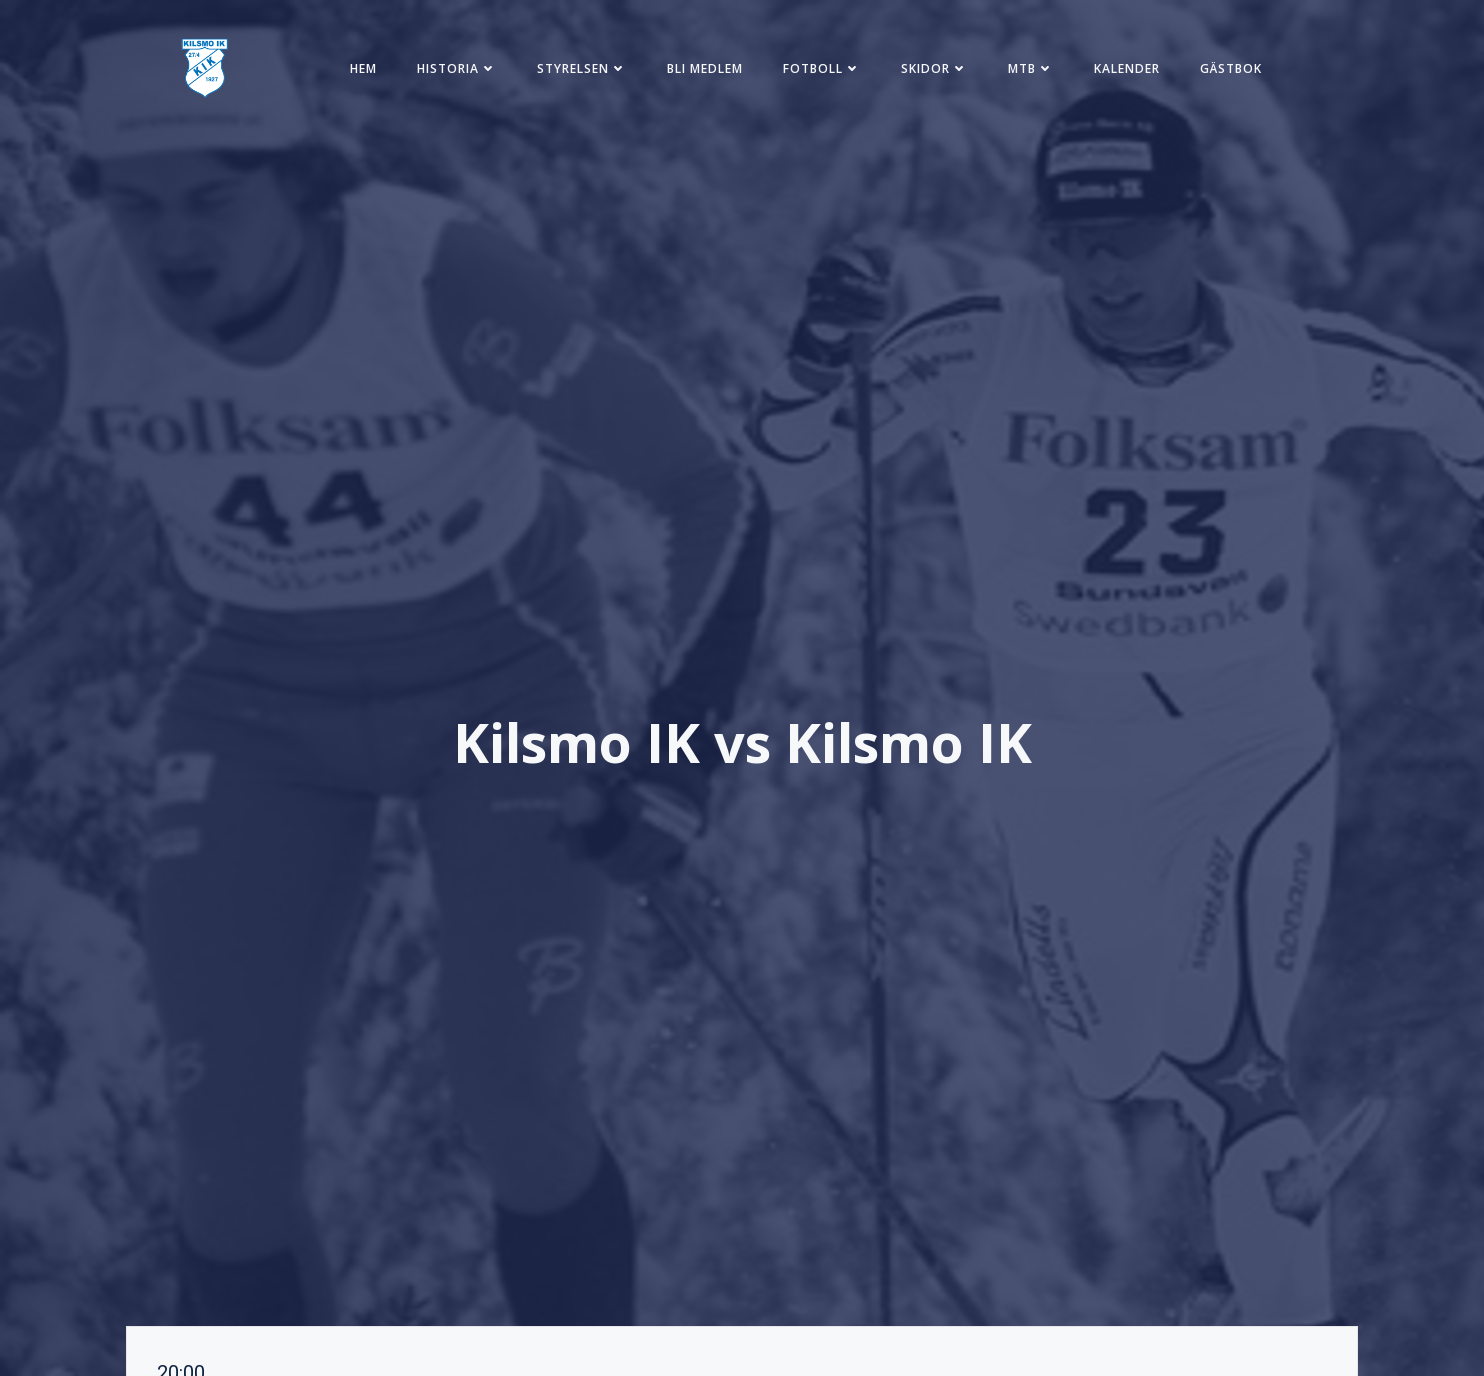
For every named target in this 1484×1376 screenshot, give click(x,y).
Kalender (1127, 68)
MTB (1031, 68)
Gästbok (1231, 68)
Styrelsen (582, 68)
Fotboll (822, 68)
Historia (457, 68)
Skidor (934, 68)
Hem (363, 68)
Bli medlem (705, 68)
